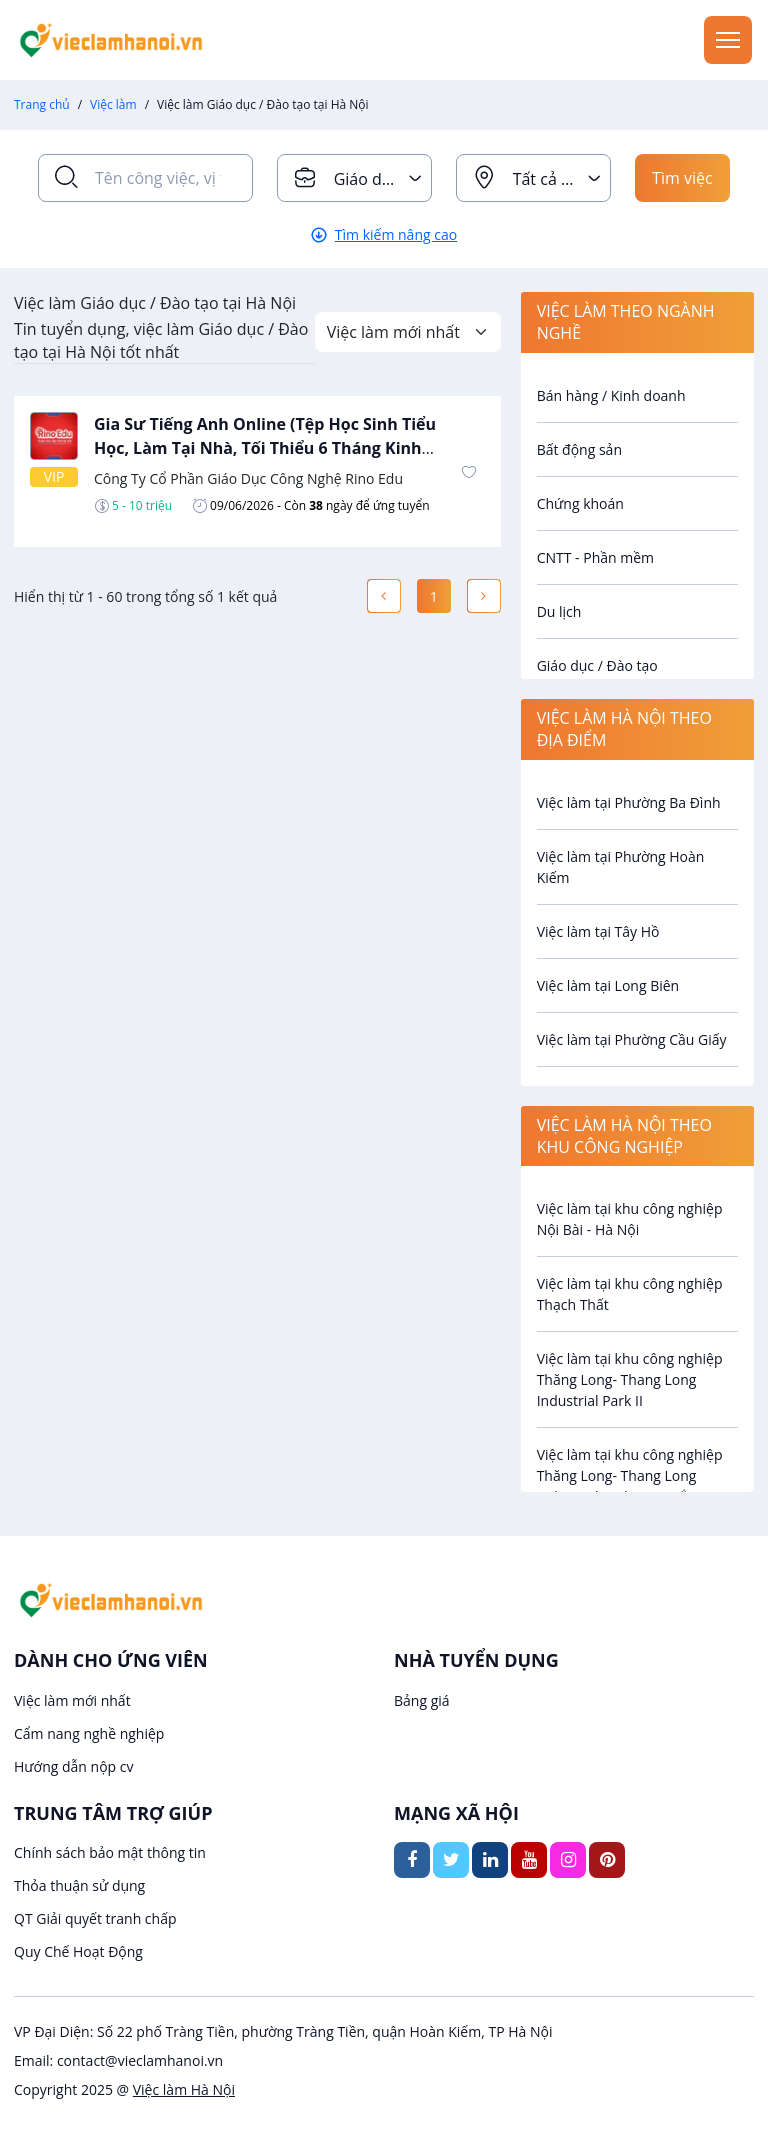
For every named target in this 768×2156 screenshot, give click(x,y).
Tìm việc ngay (682, 184)
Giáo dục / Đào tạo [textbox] (382, 179)
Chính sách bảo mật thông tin (110, 1852)
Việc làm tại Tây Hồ (598, 931)
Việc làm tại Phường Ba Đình (629, 802)
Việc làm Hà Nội (184, 2089)
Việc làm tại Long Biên (608, 985)
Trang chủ (42, 104)
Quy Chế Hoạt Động (78, 1951)
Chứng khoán (580, 503)
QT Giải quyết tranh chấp (95, 1918)
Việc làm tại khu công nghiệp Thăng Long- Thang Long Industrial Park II (630, 1379)
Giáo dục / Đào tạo (597, 665)
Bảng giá (422, 1700)
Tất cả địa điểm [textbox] (561, 179)
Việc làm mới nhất (72, 1700)
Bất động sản (579, 449)
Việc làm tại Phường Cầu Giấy (632, 1039)
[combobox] (354, 178)
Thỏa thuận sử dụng (79, 1885)
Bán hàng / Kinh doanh (611, 395)
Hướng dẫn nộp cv (73, 1766)
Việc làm (113, 104)
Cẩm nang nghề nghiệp (89, 1733)
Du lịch (559, 611)
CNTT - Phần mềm (595, 557)
